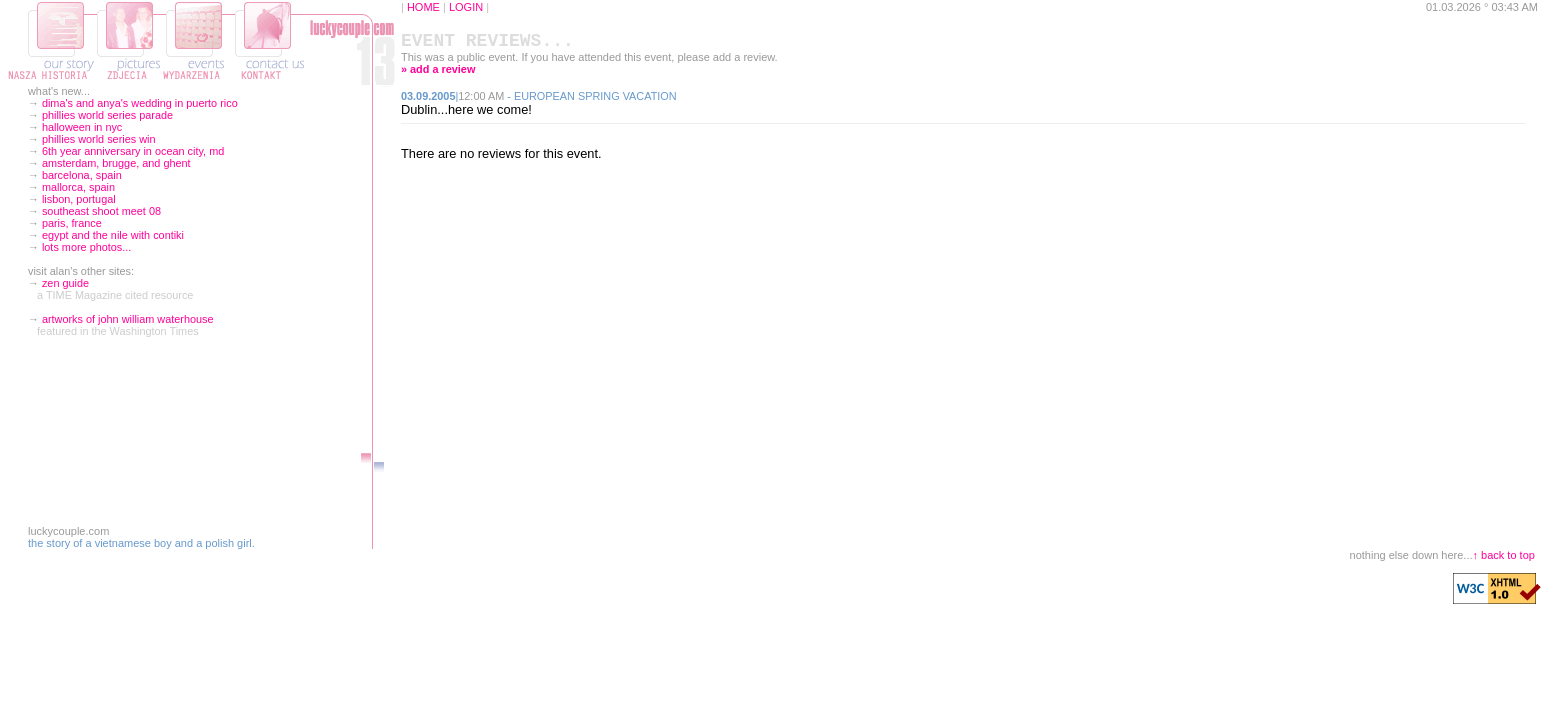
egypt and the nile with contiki (113, 235)
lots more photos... (86, 247)
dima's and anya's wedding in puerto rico (140, 103)
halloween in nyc (82, 127)
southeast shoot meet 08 (101, 211)
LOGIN (466, 7)
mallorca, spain (78, 187)
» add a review (438, 73)
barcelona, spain (82, 175)
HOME (423, 7)
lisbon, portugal (79, 199)
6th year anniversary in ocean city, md (133, 151)
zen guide (65, 283)
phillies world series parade (107, 115)
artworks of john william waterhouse (128, 319)
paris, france (72, 223)
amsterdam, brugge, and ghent (116, 163)
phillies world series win (99, 139)
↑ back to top (1504, 555)
